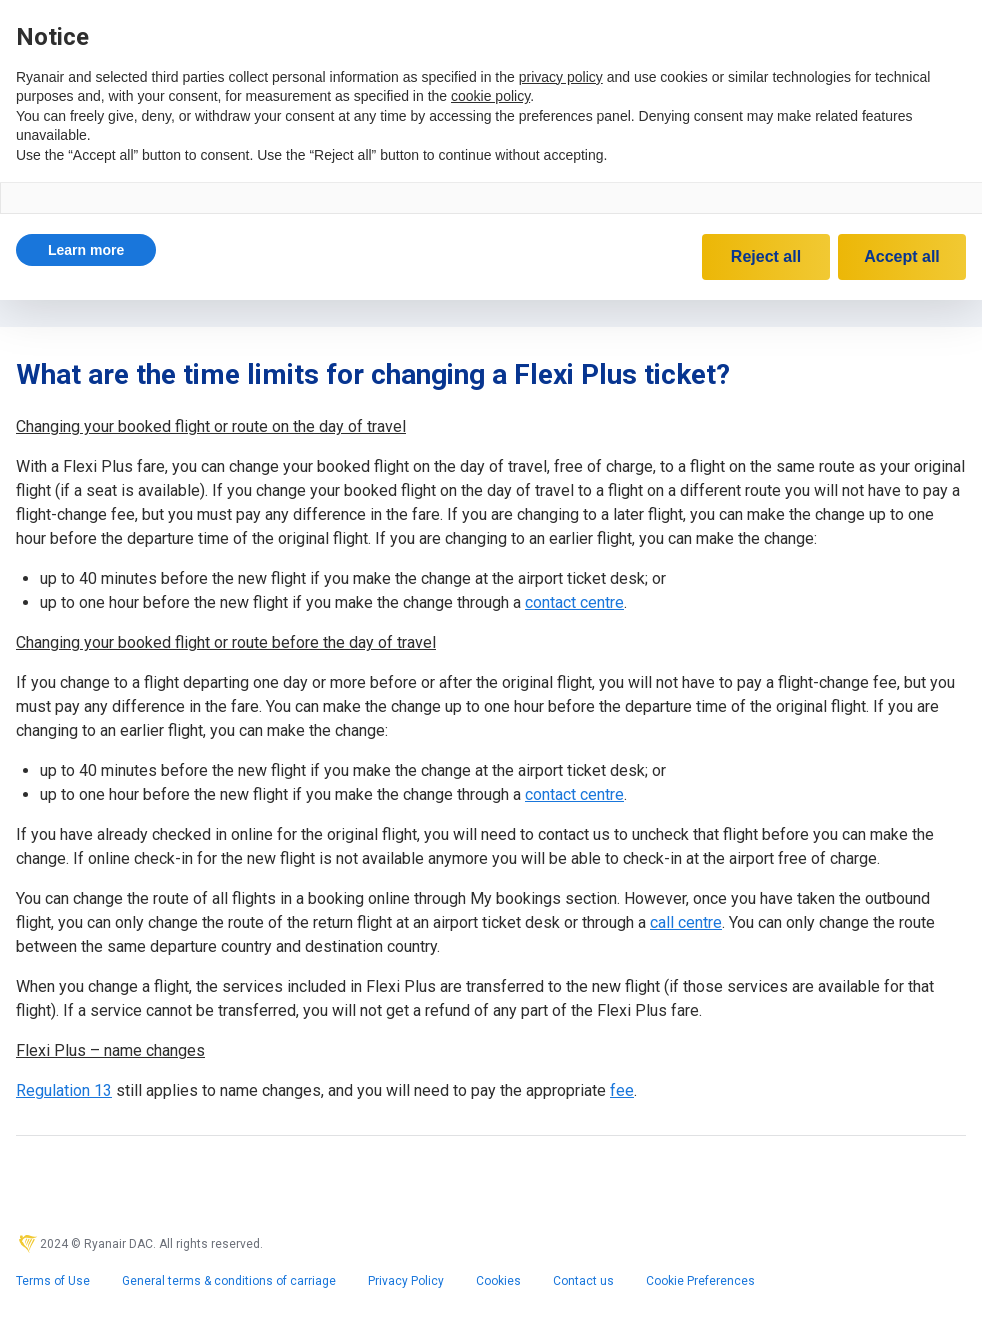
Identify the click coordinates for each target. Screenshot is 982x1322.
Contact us (583, 1281)
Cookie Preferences (700, 1281)
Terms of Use (53, 1281)
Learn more (86, 250)
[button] (86, 250)
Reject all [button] (766, 256)
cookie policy (490, 96)
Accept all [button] (902, 256)
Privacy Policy (406, 1281)
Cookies (498, 1281)
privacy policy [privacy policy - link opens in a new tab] (561, 77)
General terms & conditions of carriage (229, 1281)
